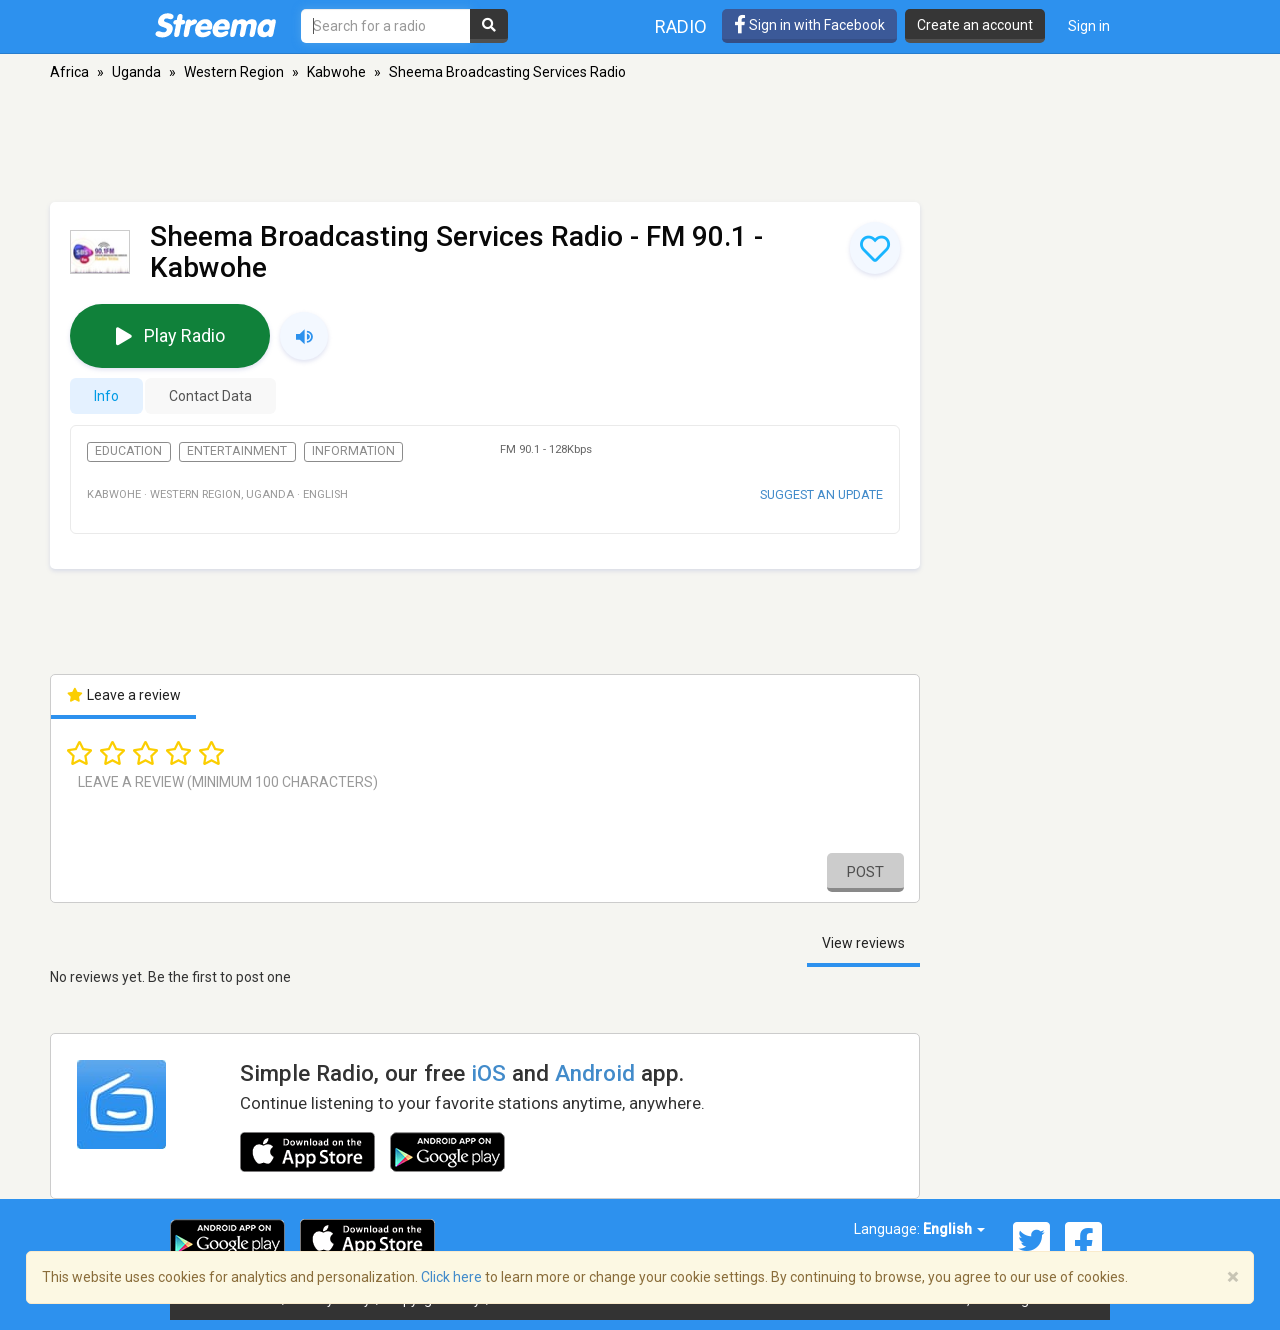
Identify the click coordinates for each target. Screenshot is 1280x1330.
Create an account (975, 25)
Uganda (136, 72)
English (954, 1229)
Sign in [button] (1089, 26)
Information (353, 451)
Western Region (234, 72)
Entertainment (237, 451)
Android (595, 1073)
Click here (451, 1277)
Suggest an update (821, 494)
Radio (681, 26)
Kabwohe (336, 72)
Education (128, 451)
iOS (488, 1073)
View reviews (863, 943)
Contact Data (210, 396)
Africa (69, 72)
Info (106, 396)
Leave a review (123, 695)
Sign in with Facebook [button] (809, 25)
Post (865, 872)
